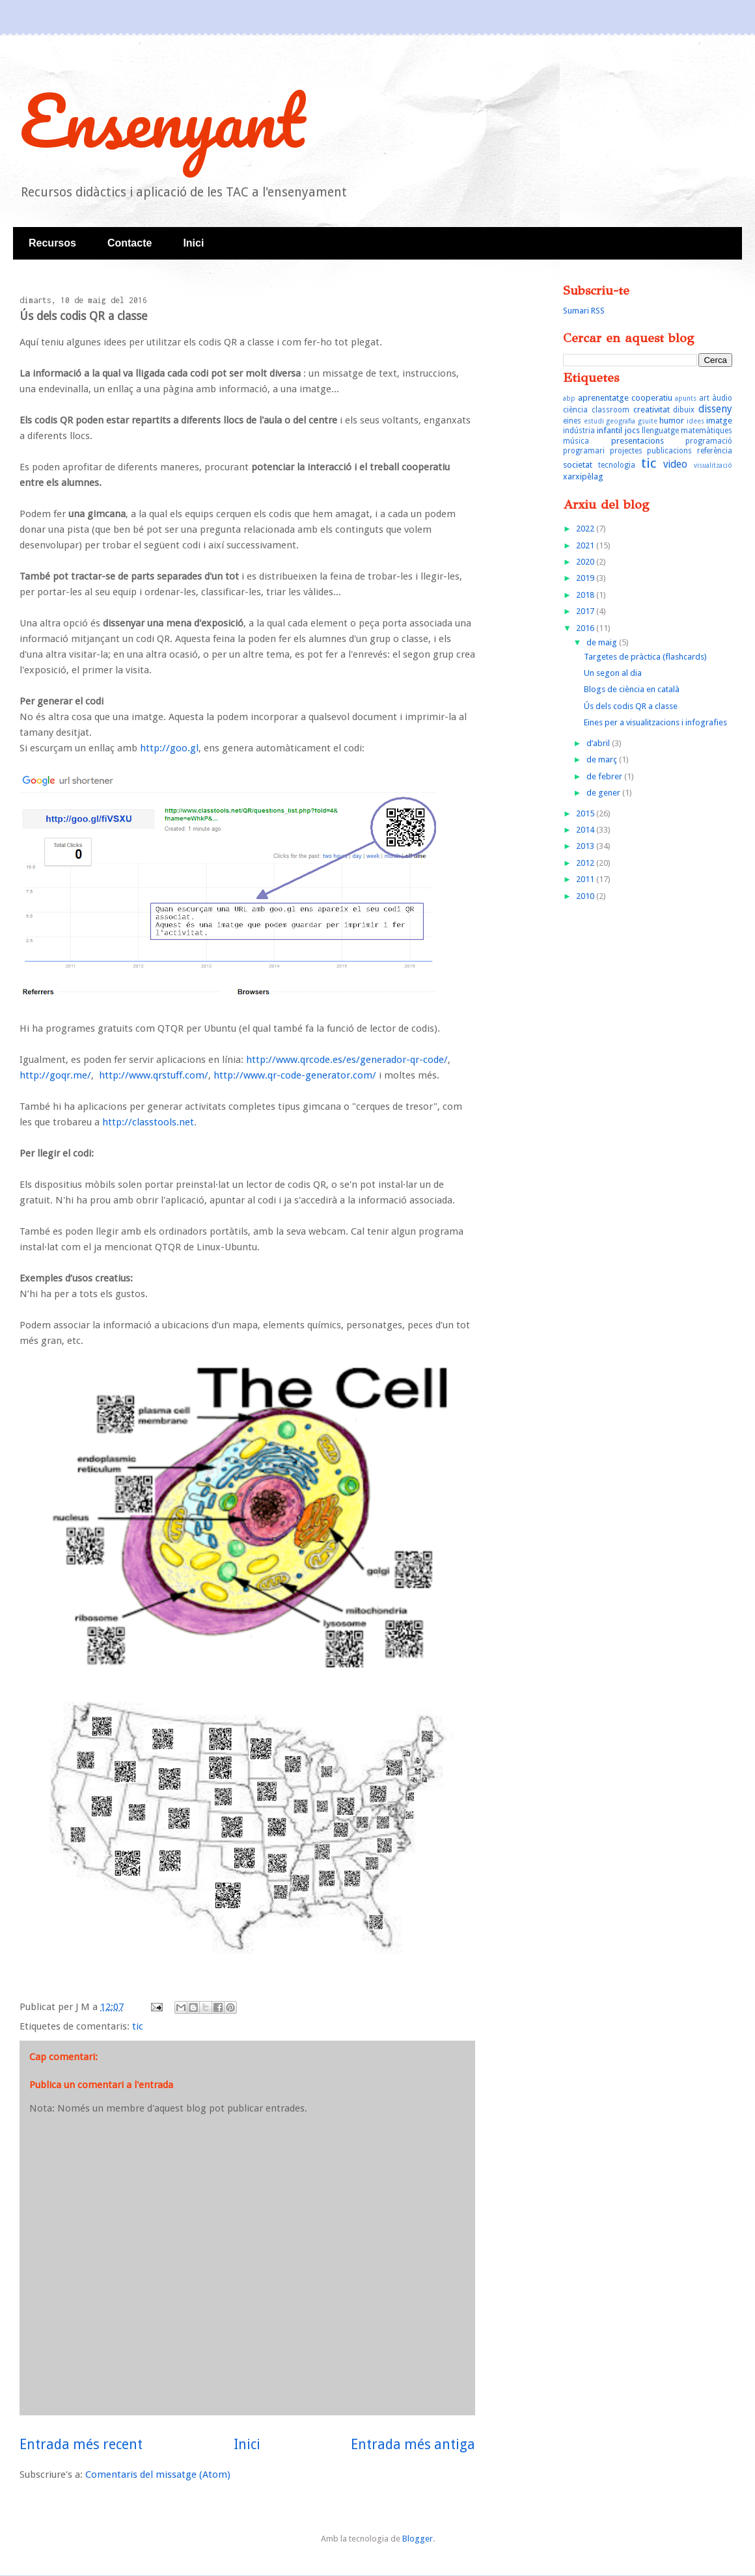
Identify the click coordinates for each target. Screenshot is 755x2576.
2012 (586, 863)
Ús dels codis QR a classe (631, 706)
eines (572, 420)
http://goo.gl (169, 748)
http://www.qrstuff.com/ (153, 1075)
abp (569, 398)
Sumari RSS (584, 310)
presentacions (637, 441)
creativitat (651, 409)
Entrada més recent (81, 2444)
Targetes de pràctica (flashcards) (645, 657)
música (576, 441)
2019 (586, 578)
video (675, 464)
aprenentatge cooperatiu (625, 398)
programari (584, 450)
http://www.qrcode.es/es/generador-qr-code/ (347, 1060)
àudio (722, 398)
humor (671, 420)
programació (708, 441)
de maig (602, 642)
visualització (713, 465)
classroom (610, 409)
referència (714, 450)
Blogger (417, 2538)
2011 (586, 879)
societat (577, 465)
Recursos (52, 242)
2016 (586, 628)
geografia (620, 421)
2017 (586, 611)
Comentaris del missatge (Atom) (157, 2474)
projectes (626, 450)
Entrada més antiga (413, 2444)
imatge (719, 420)
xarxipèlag (583, 476)
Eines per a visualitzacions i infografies (655, 722)
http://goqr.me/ (55, 1075)
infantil (609, 430)
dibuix (683, 409)
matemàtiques (706, 430)
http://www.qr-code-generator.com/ (294, 1075)
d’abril (599, 743)
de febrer (605, 776)
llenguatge (660, 430)
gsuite (647, 421)
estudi (594, 421)
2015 (586, 813)
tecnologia (616, 465)
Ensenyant (162, 120)
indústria (579, 430)
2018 (586, 595)
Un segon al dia (613, 673)
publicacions (669, 450)
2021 (586, 545)
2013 (586, 846)
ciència (575, 409)
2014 (586, 830)
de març (602, 759)
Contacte (129, 242)
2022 (586, 528)
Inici (193, 242)
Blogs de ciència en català (632, 689)
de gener (604, 793)
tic (137, 2026)
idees (695, 421)
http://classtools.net (148, 1122)
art (704, 398)
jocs (632, 430)
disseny (715, 409)
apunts (685, 398)
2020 (586, 562)
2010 (586, 896)
